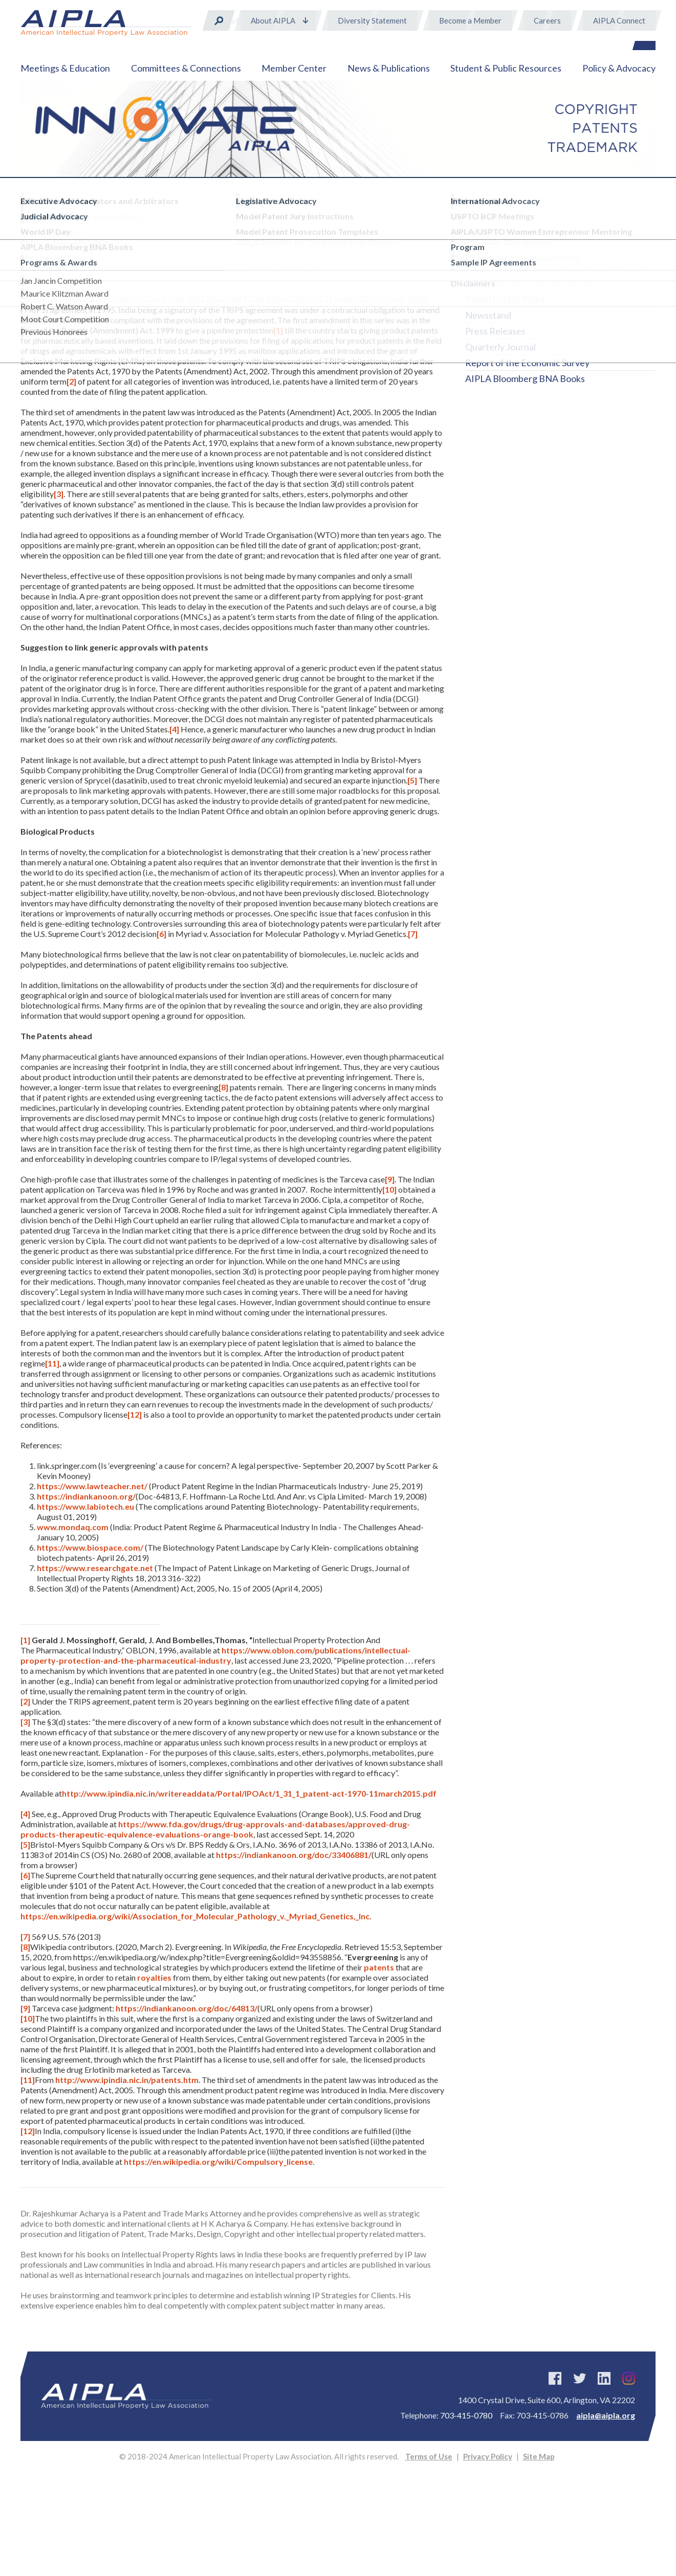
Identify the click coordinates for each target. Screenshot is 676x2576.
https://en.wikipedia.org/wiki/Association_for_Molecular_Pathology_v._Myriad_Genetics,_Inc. (196, 1916)
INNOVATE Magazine (509, 267)
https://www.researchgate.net (95, 1568)
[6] (161, 933)
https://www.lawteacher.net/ (92, 1486)
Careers (547, 20)
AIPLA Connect (619, 20)
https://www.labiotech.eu (85, 1506)
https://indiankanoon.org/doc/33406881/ (294, 1855)
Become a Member (470, 20)
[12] (134, 1414)
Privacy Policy (487, 2456)
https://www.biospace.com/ (90, 1547)
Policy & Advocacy (619, 68)
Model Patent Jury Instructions (527, 283)
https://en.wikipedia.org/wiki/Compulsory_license (218, 2161)
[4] (174, 729)
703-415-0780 (466, 2415)
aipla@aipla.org (605, 2415)
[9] (390, 1179)
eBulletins (485, 251)
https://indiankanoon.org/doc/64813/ (186, 2008)
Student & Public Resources (505, 68)
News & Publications (388, 68)
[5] (412, 780)
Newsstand (488, 315)
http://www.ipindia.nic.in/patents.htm (127, 2080)
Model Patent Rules (504, 299)
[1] (278, 330)
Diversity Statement (372, 20)
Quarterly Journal (500, 346)
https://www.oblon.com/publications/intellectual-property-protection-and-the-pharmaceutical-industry (215, 1655)
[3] (58, 494)
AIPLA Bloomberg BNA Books (525, 378)
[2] (71, 381)
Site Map (539, 2456)
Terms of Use (428, 2456)
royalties (154, 1977)
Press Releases (495, 331)
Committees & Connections (186, 68)
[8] (223, 1087)
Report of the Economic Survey (527, 362)
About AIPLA (273, 20)
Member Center (293, 68)
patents (379, 1967)
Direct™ (481, 235)
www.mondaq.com (72, 1527)
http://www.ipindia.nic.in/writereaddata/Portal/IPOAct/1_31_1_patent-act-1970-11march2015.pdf (249, 1793)
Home (30, 202)
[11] (52, 1363)
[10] (389, 1189)
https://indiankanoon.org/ (86, 1496)
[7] (413, 933)
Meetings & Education (65, 68)
